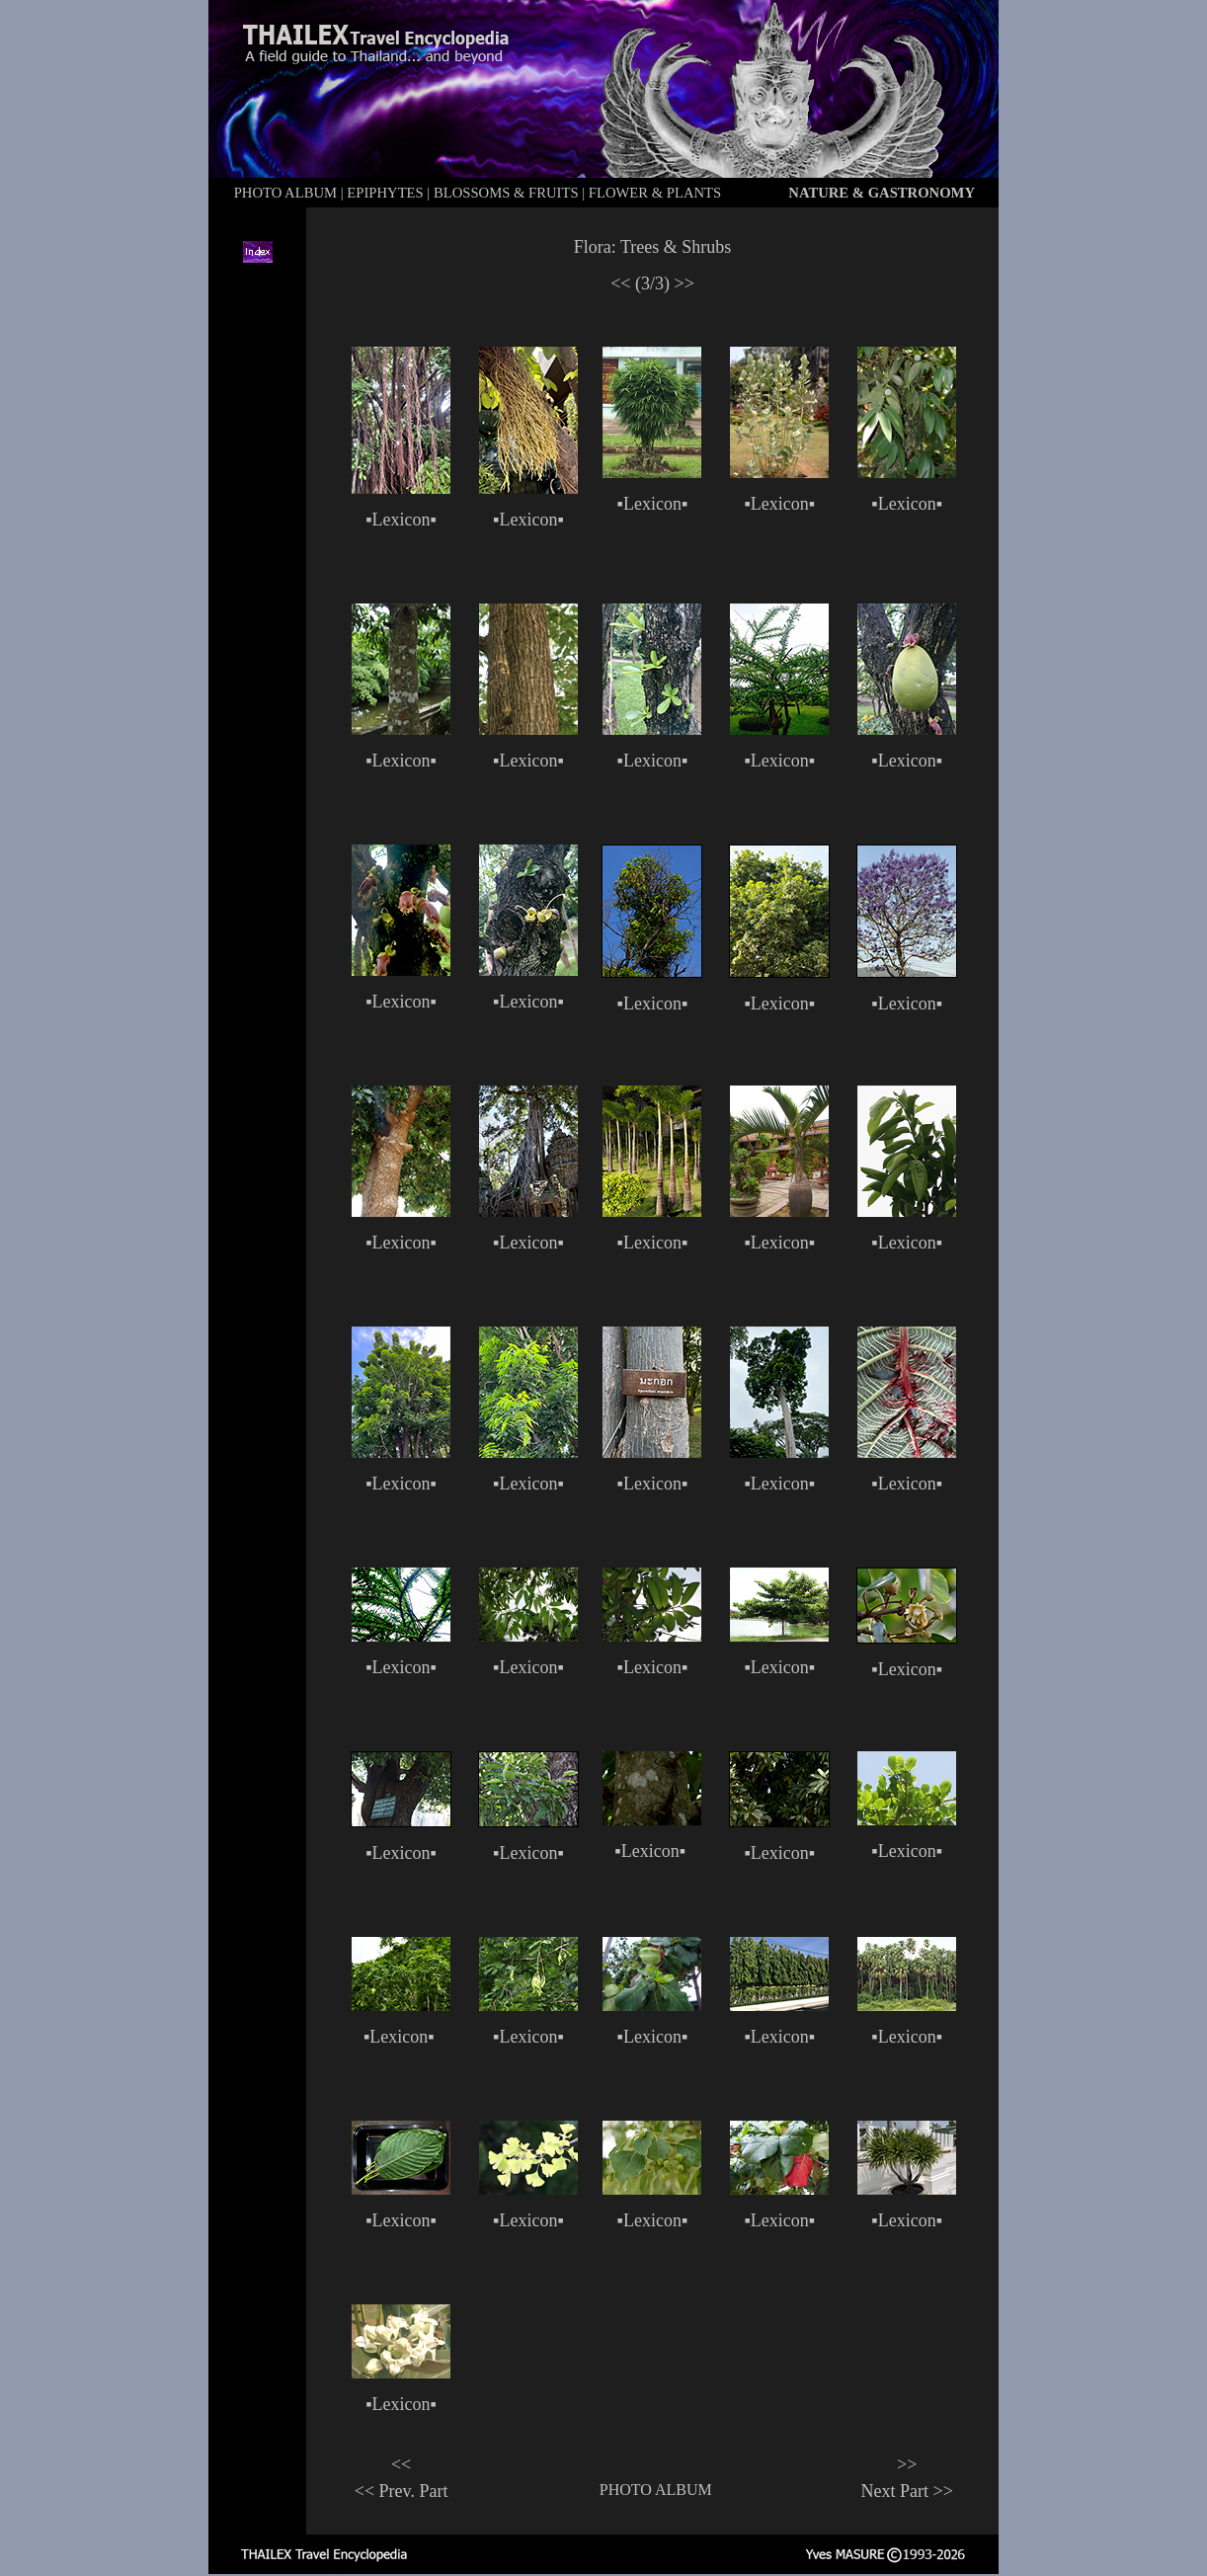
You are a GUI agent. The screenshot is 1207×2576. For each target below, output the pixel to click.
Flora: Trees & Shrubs (653, 247)
